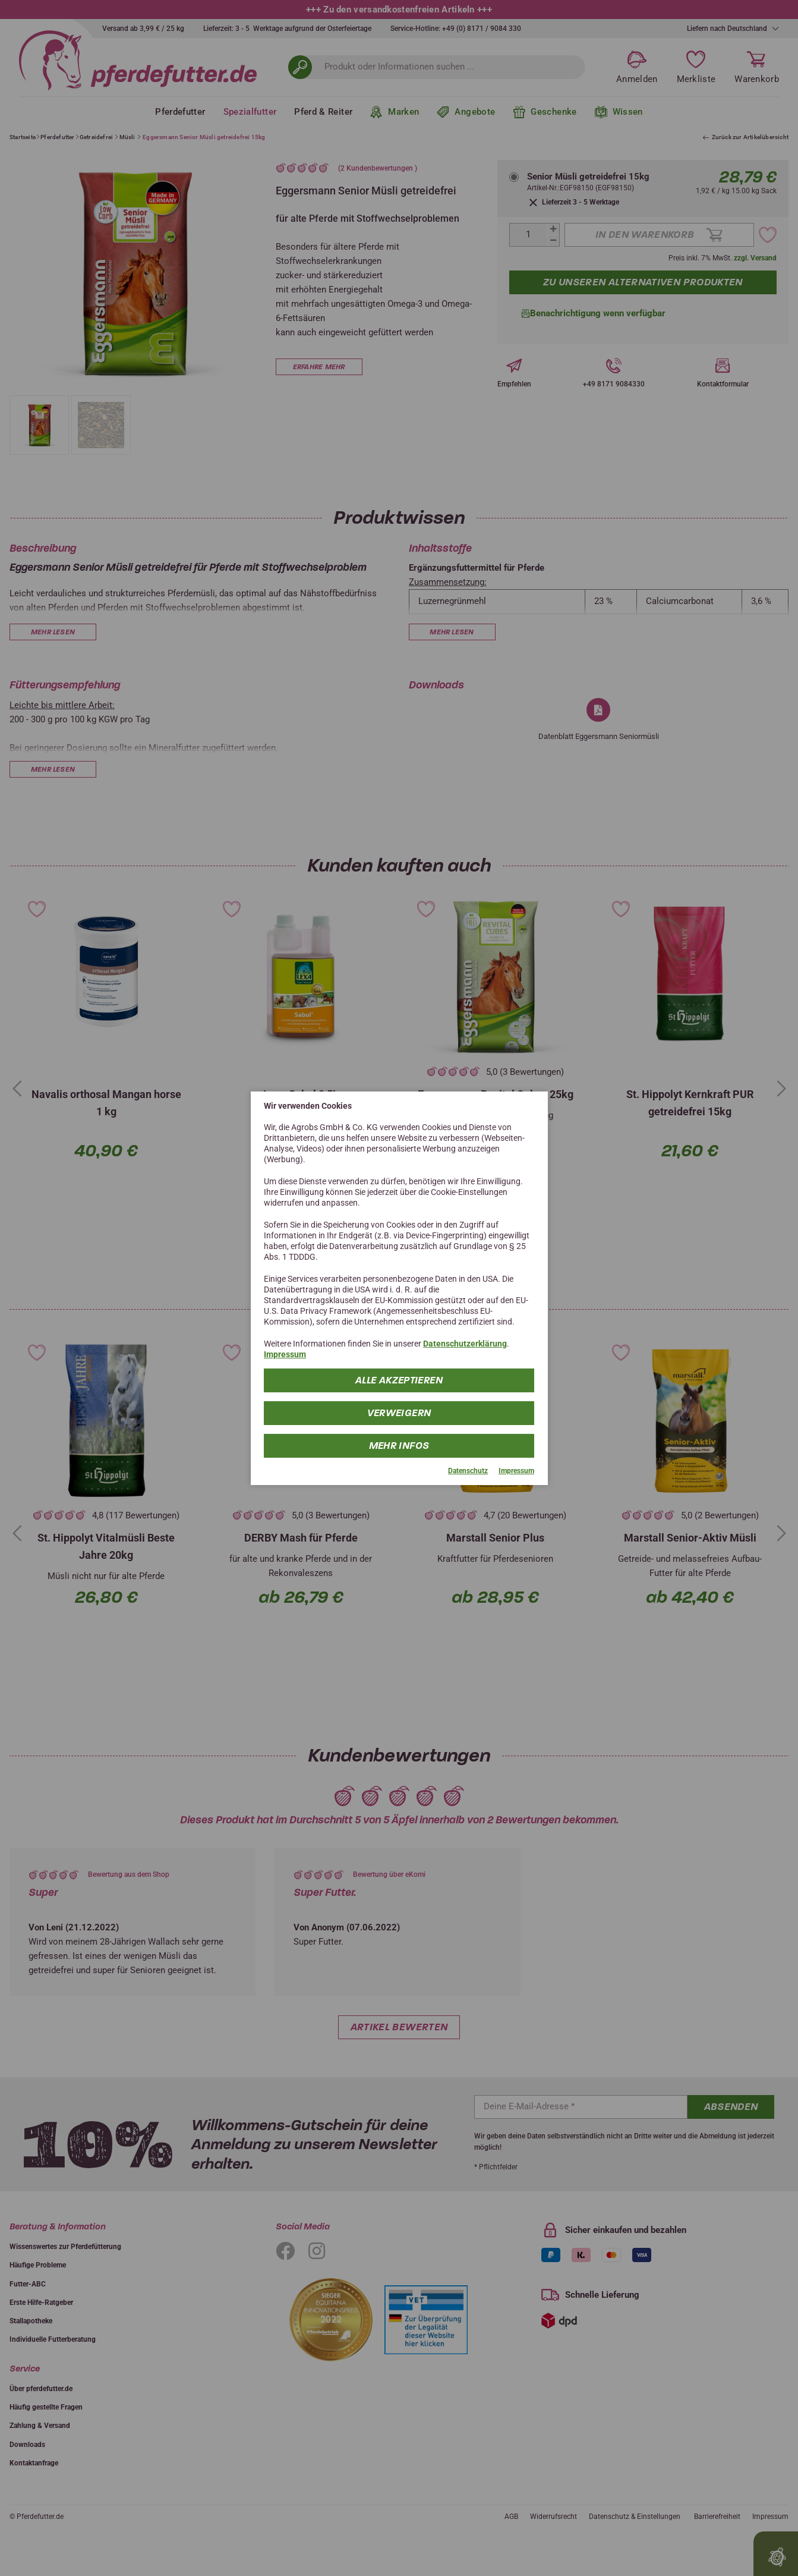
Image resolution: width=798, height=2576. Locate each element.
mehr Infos (399, 1445)
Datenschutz (468, 1471)
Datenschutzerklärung (465, 1343)
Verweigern (399, 1413)
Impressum (285, 1354)
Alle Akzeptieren (399, 1380)
